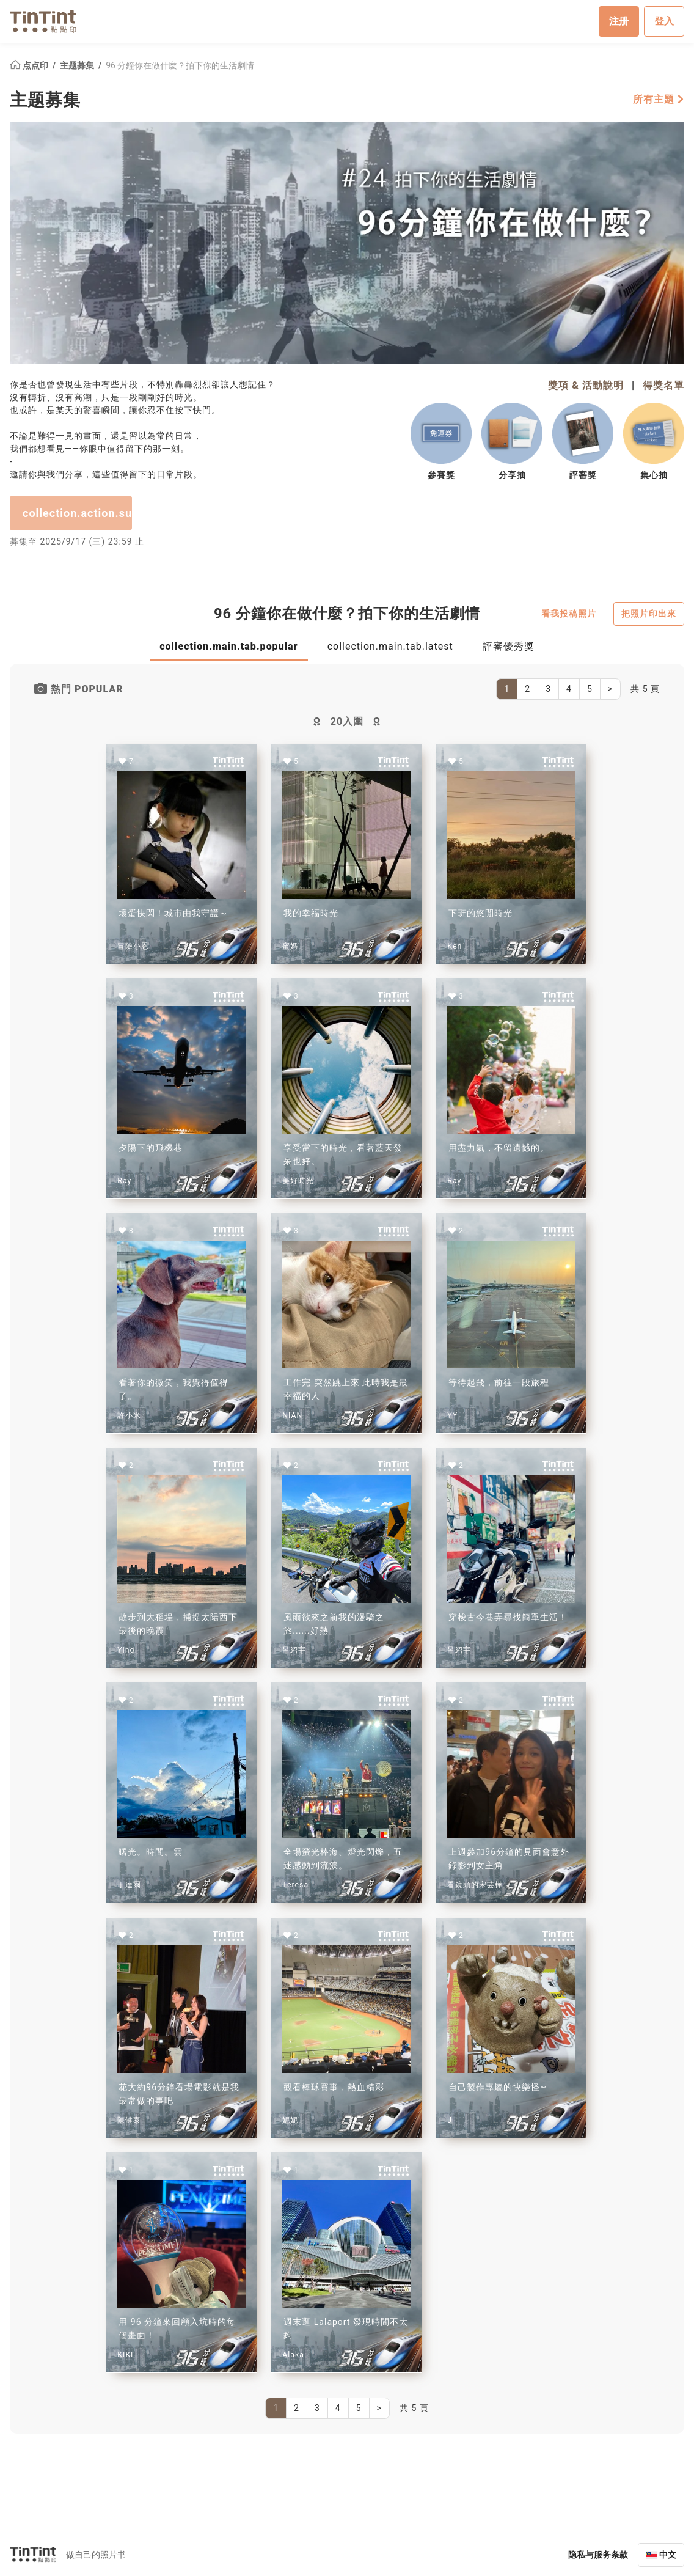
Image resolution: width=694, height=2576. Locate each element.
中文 (667, 2554)
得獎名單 (663, 385)
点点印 (30, 65)
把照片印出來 (648, 613)
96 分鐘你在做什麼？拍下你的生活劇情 (180, 65)
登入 (664, 21)
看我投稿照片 (568, 613)
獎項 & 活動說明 (586, 385)
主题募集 (78, 65)
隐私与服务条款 (598, 2554)
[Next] (610, 689)
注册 (619, 21)
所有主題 (658, 99)
